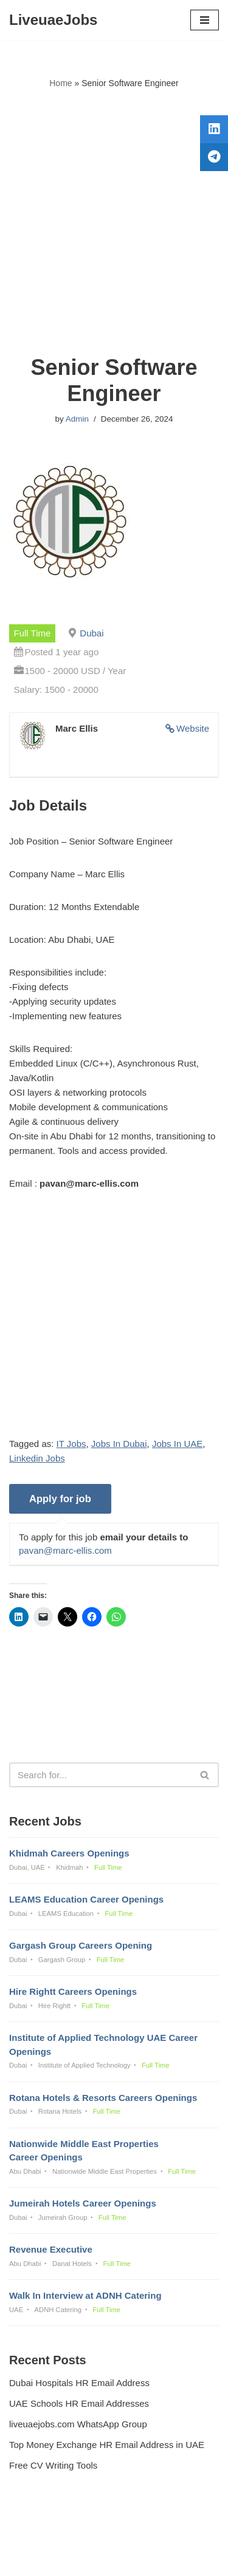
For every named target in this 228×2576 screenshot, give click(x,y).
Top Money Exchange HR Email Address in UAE (106, 2444)
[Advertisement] (114, 222)
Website (192, 728)
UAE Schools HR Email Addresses (79, 2403)
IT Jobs (71, 1443)
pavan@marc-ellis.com (65, 1550)
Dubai (91, 633)
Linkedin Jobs (37, 1458)
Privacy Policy (40, 2534)
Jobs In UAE (177, 1443)
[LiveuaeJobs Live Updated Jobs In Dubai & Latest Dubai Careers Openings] (53, 20)
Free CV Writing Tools (53, 2465)
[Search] (100, 1774)
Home (60, 83)
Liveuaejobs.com (71, 2558)
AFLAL (177, 2558)
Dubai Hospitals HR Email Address (79, 2383)
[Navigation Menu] (204, 20)
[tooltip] (214, 129)
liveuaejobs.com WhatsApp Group (78, 2424)
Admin (77, 418)
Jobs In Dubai (119, 1443)
